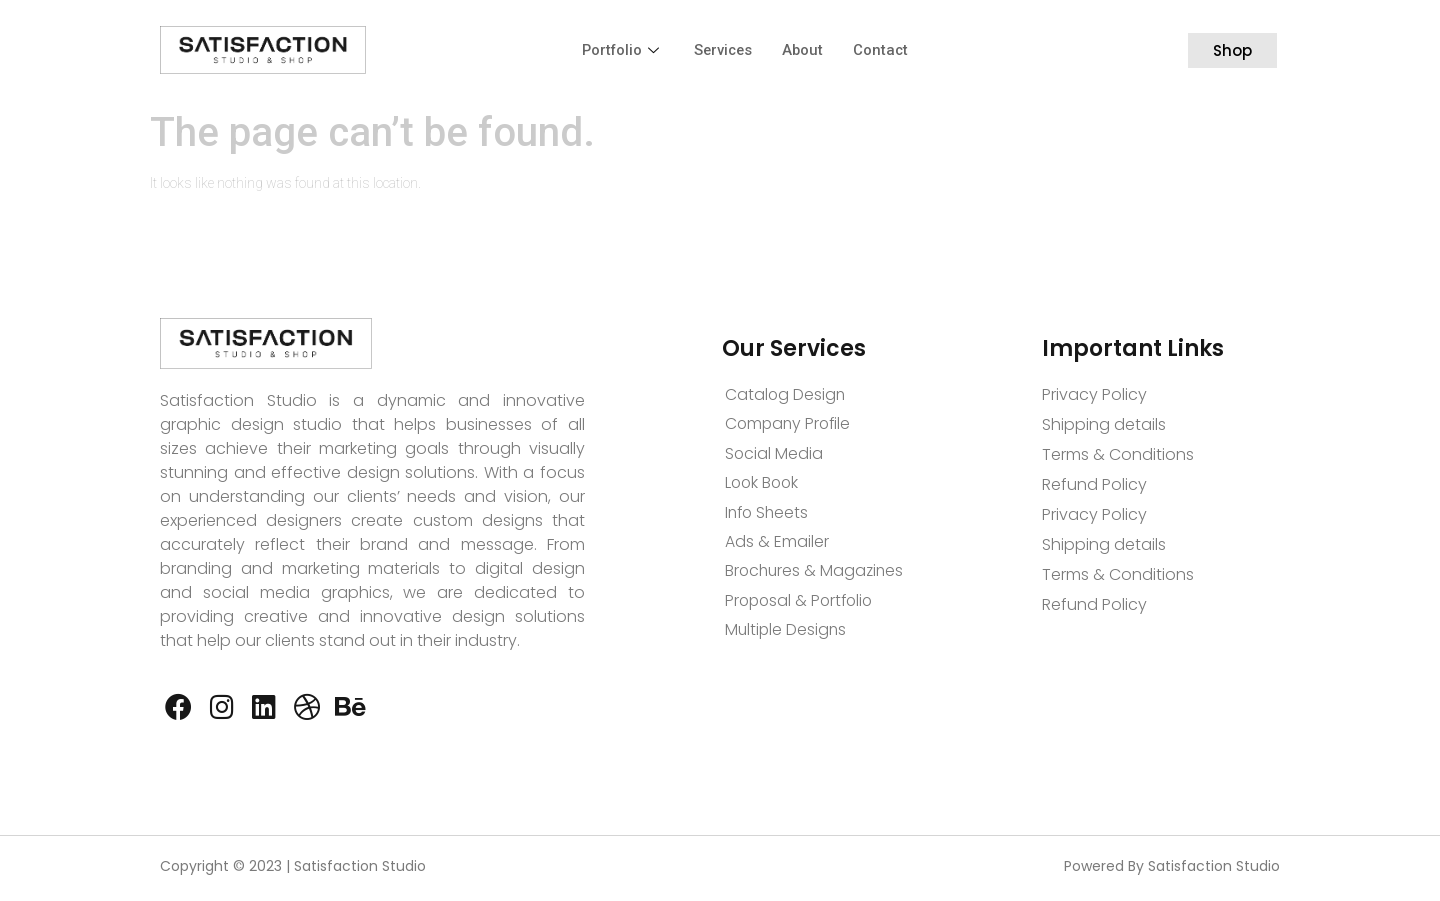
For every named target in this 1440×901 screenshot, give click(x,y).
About (805, 50)
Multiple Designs (787, 634)
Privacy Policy (1094, 394)
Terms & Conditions (1118, 454)
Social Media (774, 454)
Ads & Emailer (777, 544)
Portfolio (620, 50)
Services (723, 50)
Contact (884, 50)
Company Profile (790, 424)
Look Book (763, 484)
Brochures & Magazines (816, 574)
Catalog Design (786, 394)
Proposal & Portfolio (802, 604)
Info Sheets (768, 514)
